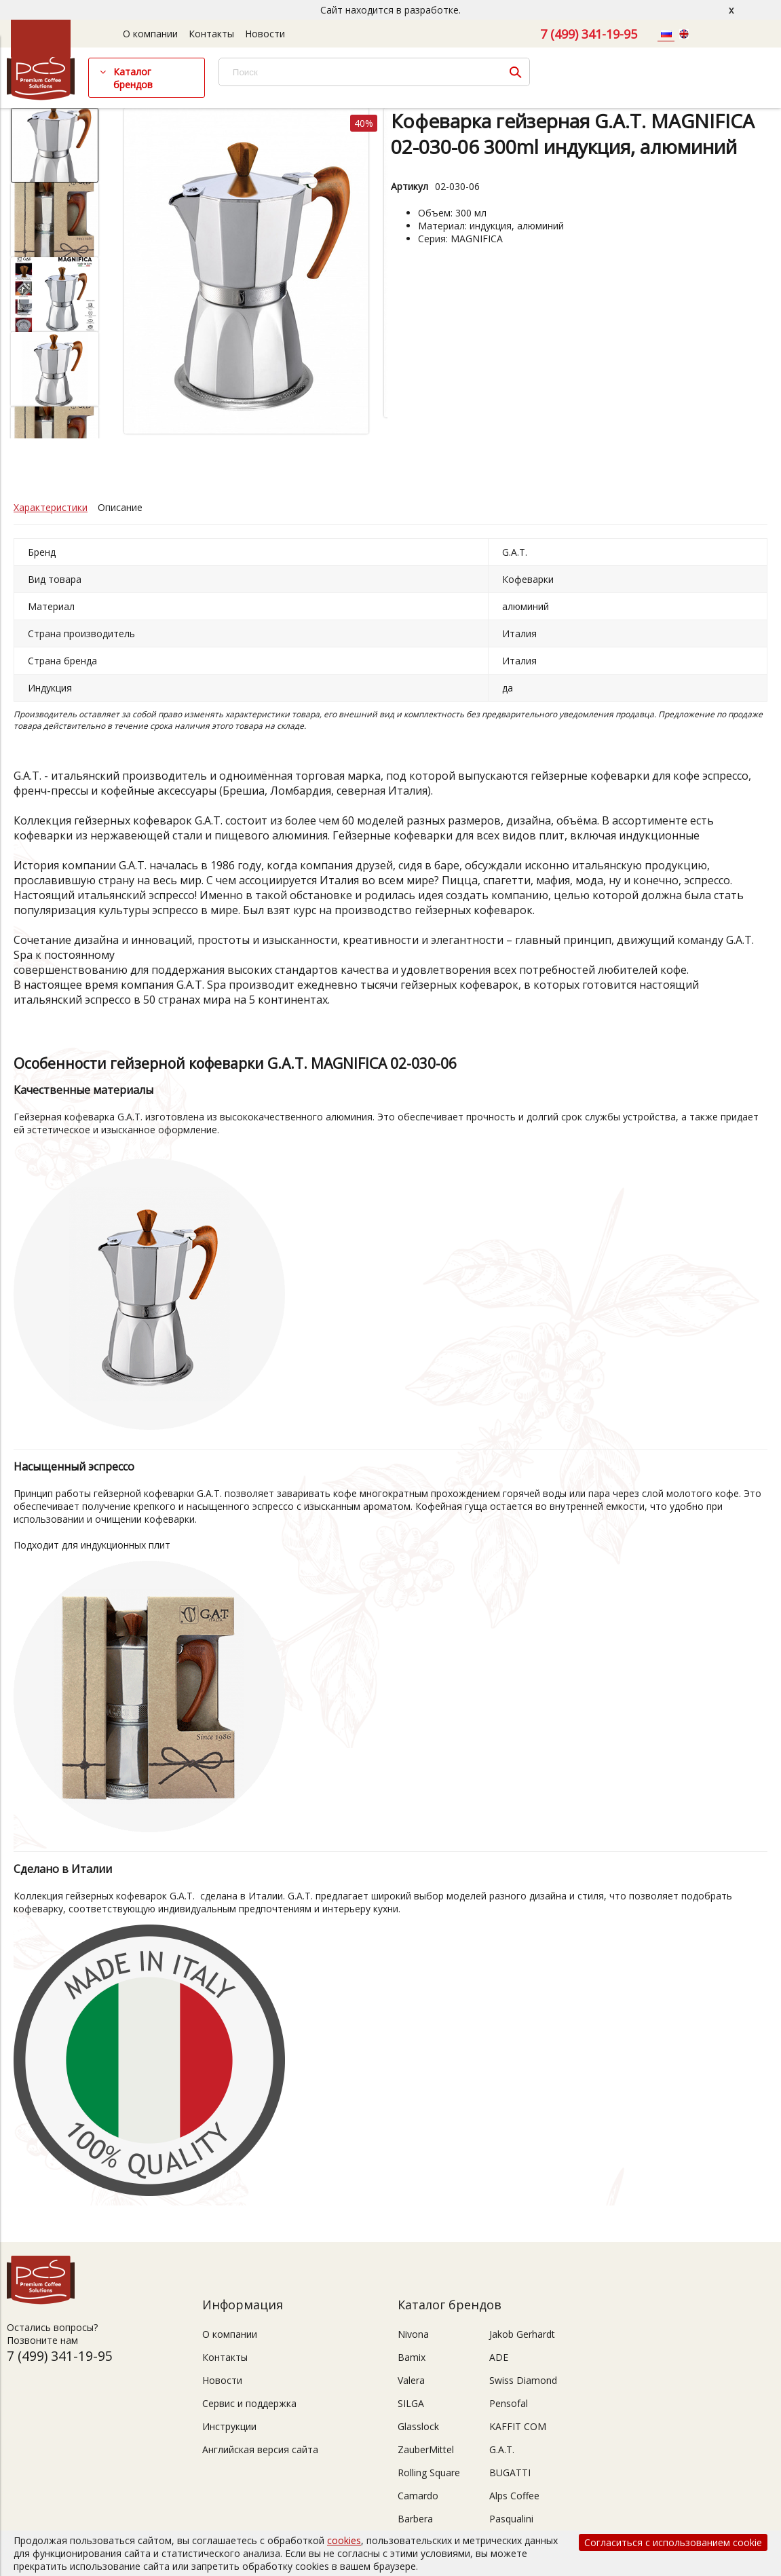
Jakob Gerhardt (522, 2334)
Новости (265, 33)
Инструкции (229, 2426)
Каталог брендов (133, 78)
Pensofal (508, 2403)
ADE (498, 2357)
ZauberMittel (426, 2449)
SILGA (411, 2403)
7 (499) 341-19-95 (588, 34)
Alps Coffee (514, 2495)
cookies (344, 2540)
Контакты (211, 33)
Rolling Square (429, 2472)
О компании (150, 33)
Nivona (413, 2334)
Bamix (411, 2357)
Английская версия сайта (260, 2449)
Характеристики (51, 507)
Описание (120, 507)
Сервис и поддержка (249, 2403)
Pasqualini (511, 2518)
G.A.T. (501, 2449)
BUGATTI (510, 2472)
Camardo (418, 2495)
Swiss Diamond (523, 2380)
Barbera (415, 2518)
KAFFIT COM (517, 2426)
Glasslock (418, 2426)
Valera (411, 2380)
